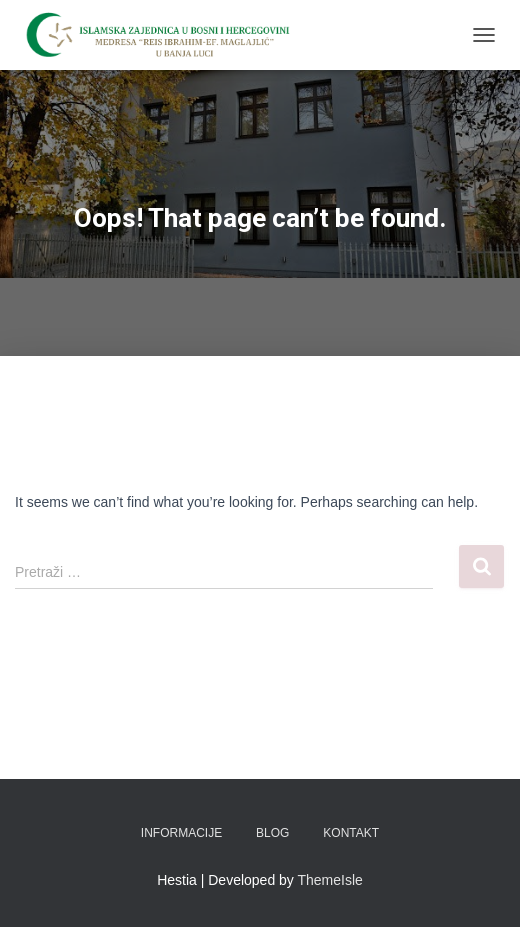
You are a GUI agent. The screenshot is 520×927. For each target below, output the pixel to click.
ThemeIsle (330, 880)
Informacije (181, 833)
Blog (272, 833)
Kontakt (351, 833)
